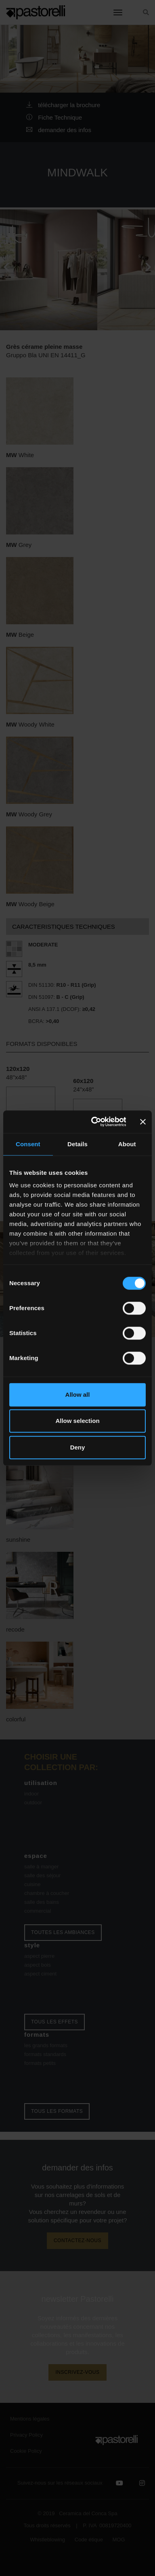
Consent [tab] (28, 1144)
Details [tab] (77, 1144)
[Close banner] (143, 1121)
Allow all (77, 1394)
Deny (77, 1447)
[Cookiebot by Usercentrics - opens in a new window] (94, 1121)
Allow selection (77, 1420)
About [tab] (127, 1144)
